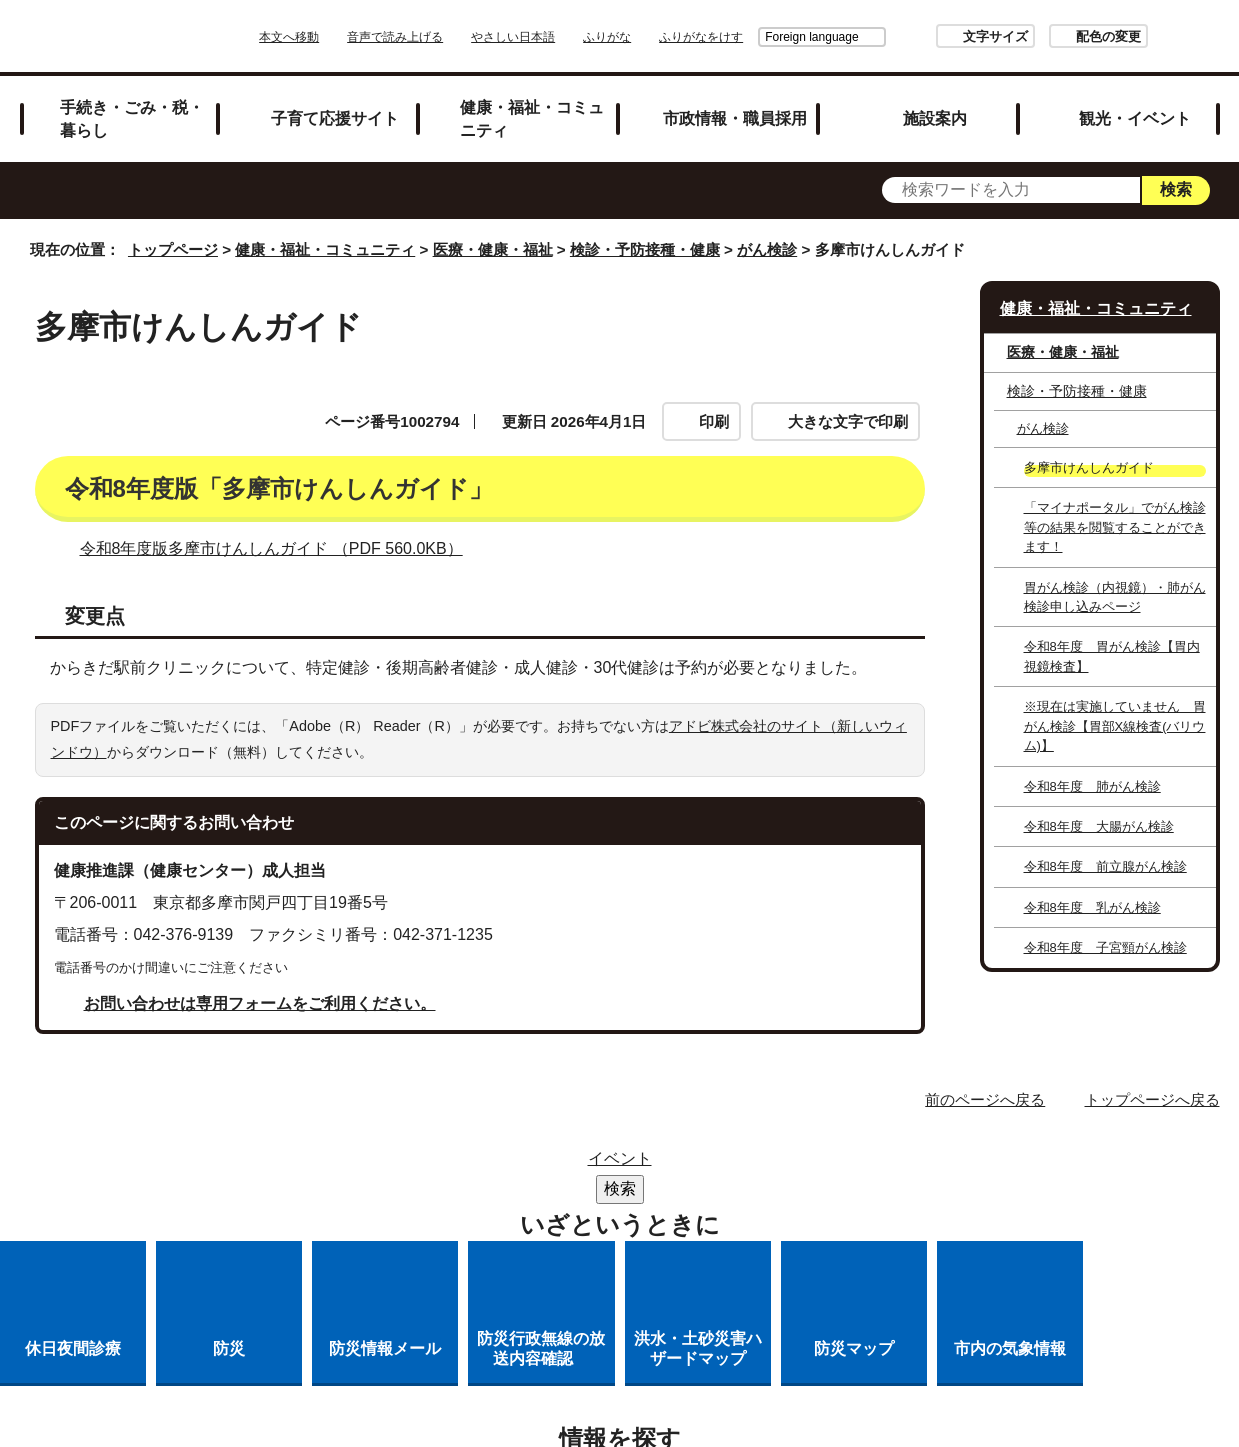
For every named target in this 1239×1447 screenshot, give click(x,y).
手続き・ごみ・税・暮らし (132, 118)
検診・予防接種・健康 (645, 249)
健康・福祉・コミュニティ (532, 118)
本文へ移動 (345, 37)
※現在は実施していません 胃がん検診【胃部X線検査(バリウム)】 (1115, 726)
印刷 (714, 421)
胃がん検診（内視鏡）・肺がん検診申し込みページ (1115, 597)
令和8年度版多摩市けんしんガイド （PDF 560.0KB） (280, 548)
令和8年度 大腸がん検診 (1099, 826)
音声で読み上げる (451, 37)
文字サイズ (939, 36)
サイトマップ (510, 1164)
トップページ (173, 249)
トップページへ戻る (1152, 1099)
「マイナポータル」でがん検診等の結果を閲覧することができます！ (1115, 527)
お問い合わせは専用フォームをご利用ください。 (260, 1003)
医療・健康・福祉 (493, 249)
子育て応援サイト (335, 118)
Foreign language (755, 37)
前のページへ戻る (985, 1099)
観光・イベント (1135, 118)
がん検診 (767, 249)
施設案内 (935, 118)
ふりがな (663, 37)
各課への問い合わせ (537, 1216)
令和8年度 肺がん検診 (1092, 786)
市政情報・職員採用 (735, 118)
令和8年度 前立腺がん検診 (1105, 866)
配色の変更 (1052, 36)
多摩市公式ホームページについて (793, 1190)
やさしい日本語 (569, 37)
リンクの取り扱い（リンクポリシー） (497, 1190)
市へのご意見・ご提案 (729, 1216)
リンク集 (629, 1164)
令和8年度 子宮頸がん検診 (1105, 947)
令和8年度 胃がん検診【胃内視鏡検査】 (1112, 656)
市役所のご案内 (756, 1164)
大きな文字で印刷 (848, 421)
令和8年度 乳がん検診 (1092, 907)
